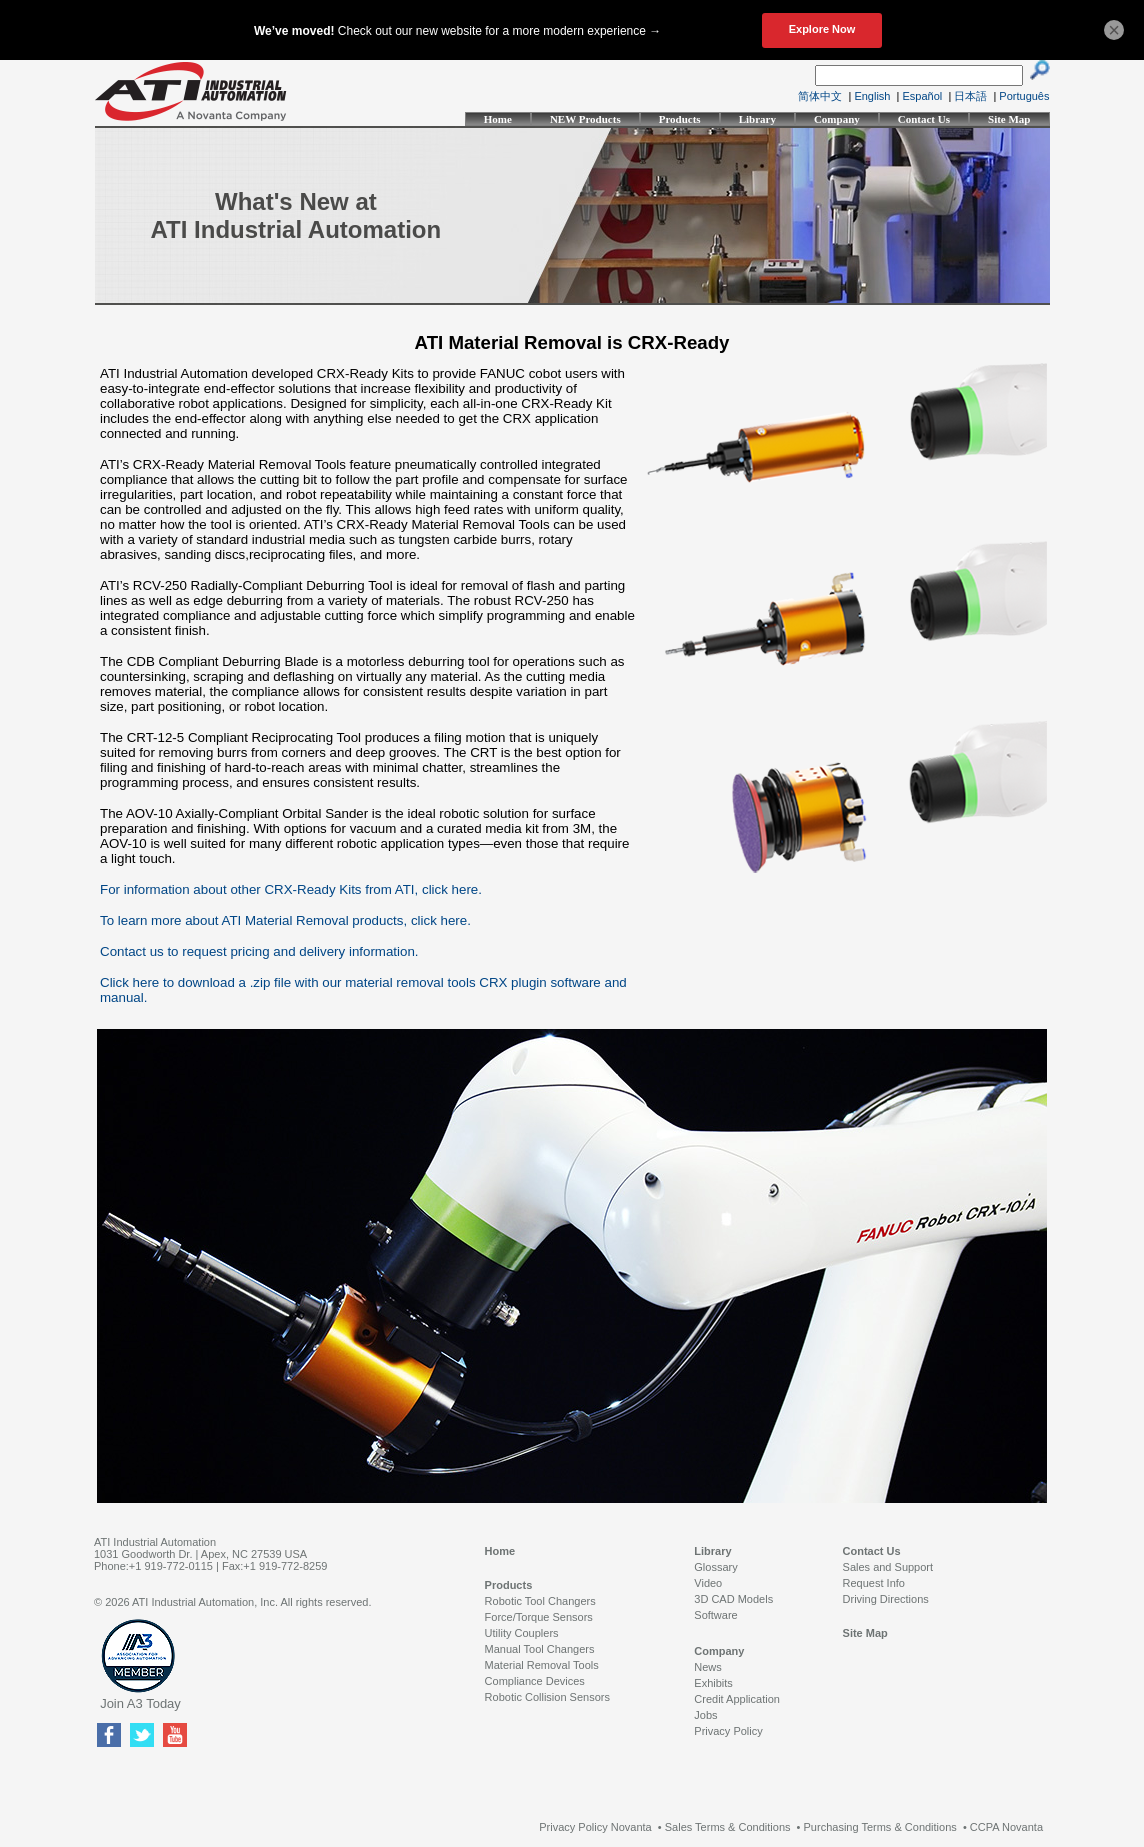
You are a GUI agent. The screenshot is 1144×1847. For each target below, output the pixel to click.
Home (498, 119)
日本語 (970, 96)
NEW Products (585, 119)
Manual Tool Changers (540, 1649)
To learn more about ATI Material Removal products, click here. (285, 920)
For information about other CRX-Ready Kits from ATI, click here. (291, 889)
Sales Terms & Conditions (728, 1827)
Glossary (715, 1567)
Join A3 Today (140, 1703)
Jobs (705, 1715)
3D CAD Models (733, 1599)
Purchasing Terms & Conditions (880, 1827)
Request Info (874, 1583)
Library (757, 119)
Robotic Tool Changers (540, 1601)
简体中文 (820, 96)
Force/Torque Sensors (539, 1617)
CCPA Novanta (1006, 1827)
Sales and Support (888, 1567)
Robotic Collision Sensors (547, 1697)
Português (1024, 96)
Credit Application (737, 1699)
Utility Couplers (522, 1633)
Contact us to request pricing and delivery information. (259, 951)
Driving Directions (886, 1599)
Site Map (1009, 119)
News (708, 1667)
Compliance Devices (535, 1681)
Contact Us (924, 119)
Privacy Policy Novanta (595, 1827)
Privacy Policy (728, 1731)
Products (680, 119)
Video (708, 1583)
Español (923, 96)
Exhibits (713, 1683)
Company (837, 119)
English (872, 96)
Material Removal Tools (542, 1665)
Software (715, 1615)
